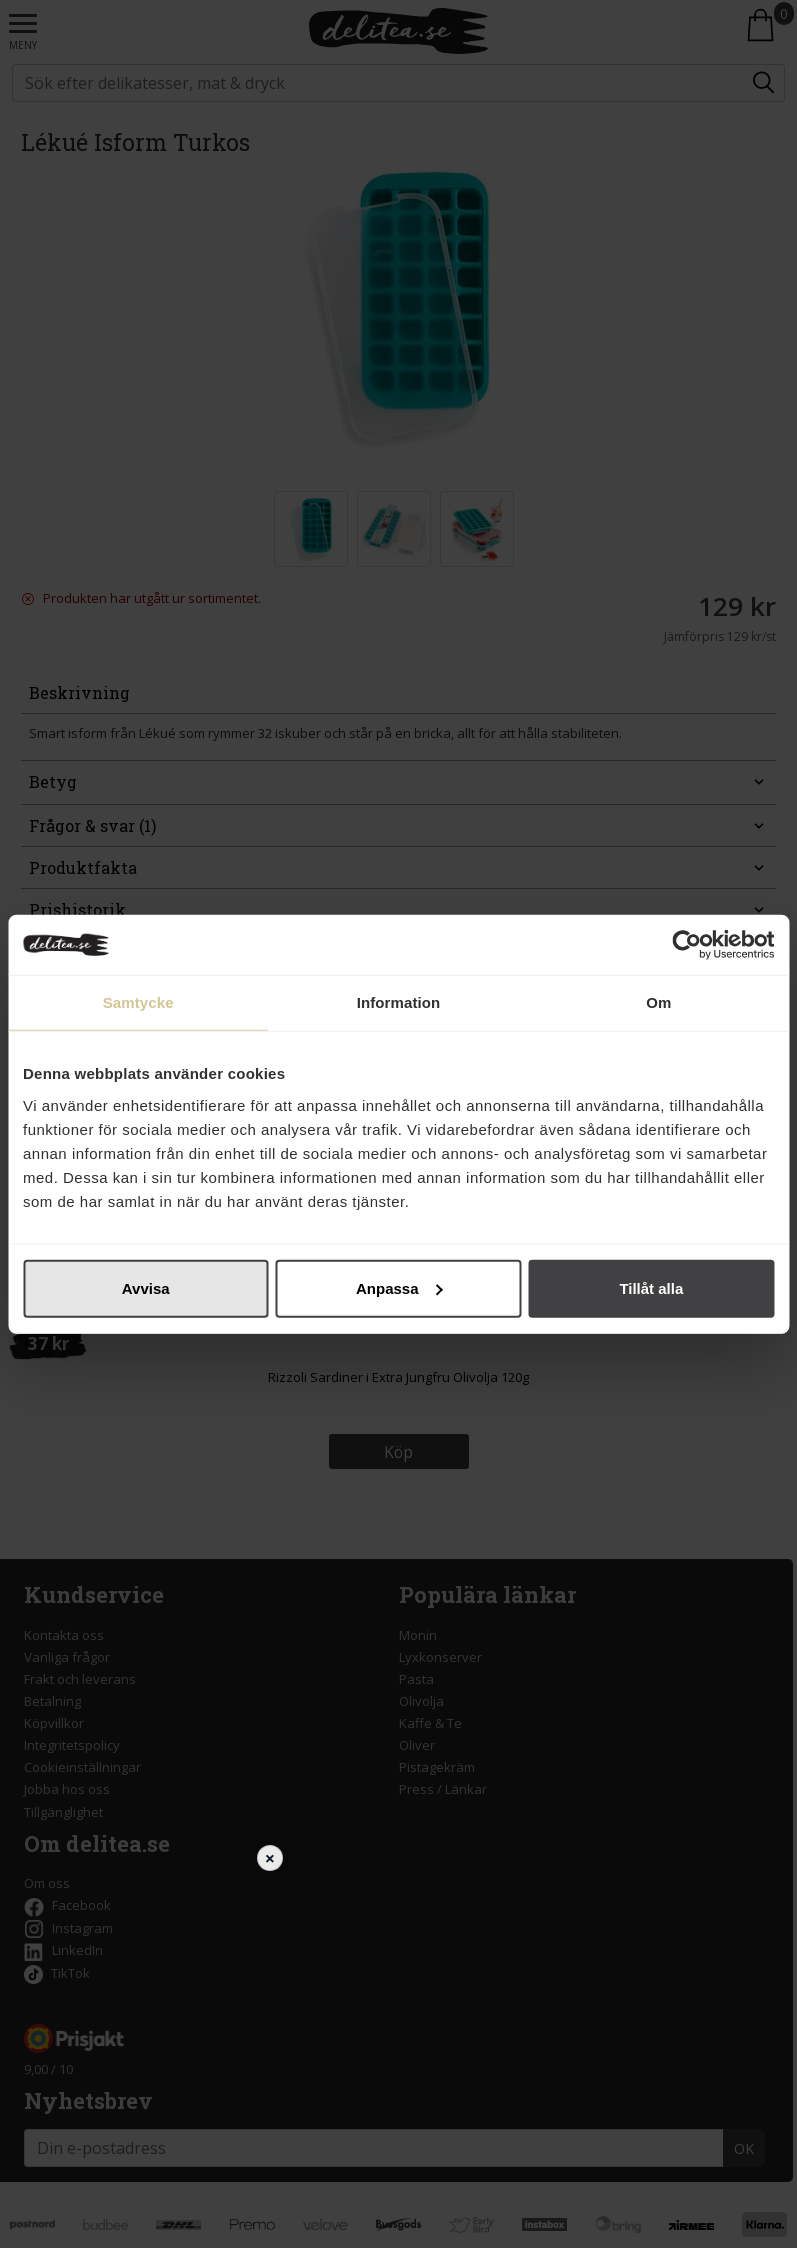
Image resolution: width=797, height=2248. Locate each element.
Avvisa (146, 1287)
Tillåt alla (651, 1287)
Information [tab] (399, 1002)
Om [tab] (658, 1002)
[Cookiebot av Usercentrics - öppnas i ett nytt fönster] (686, 945)
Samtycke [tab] (138, 1002)
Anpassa (399, 1287)
